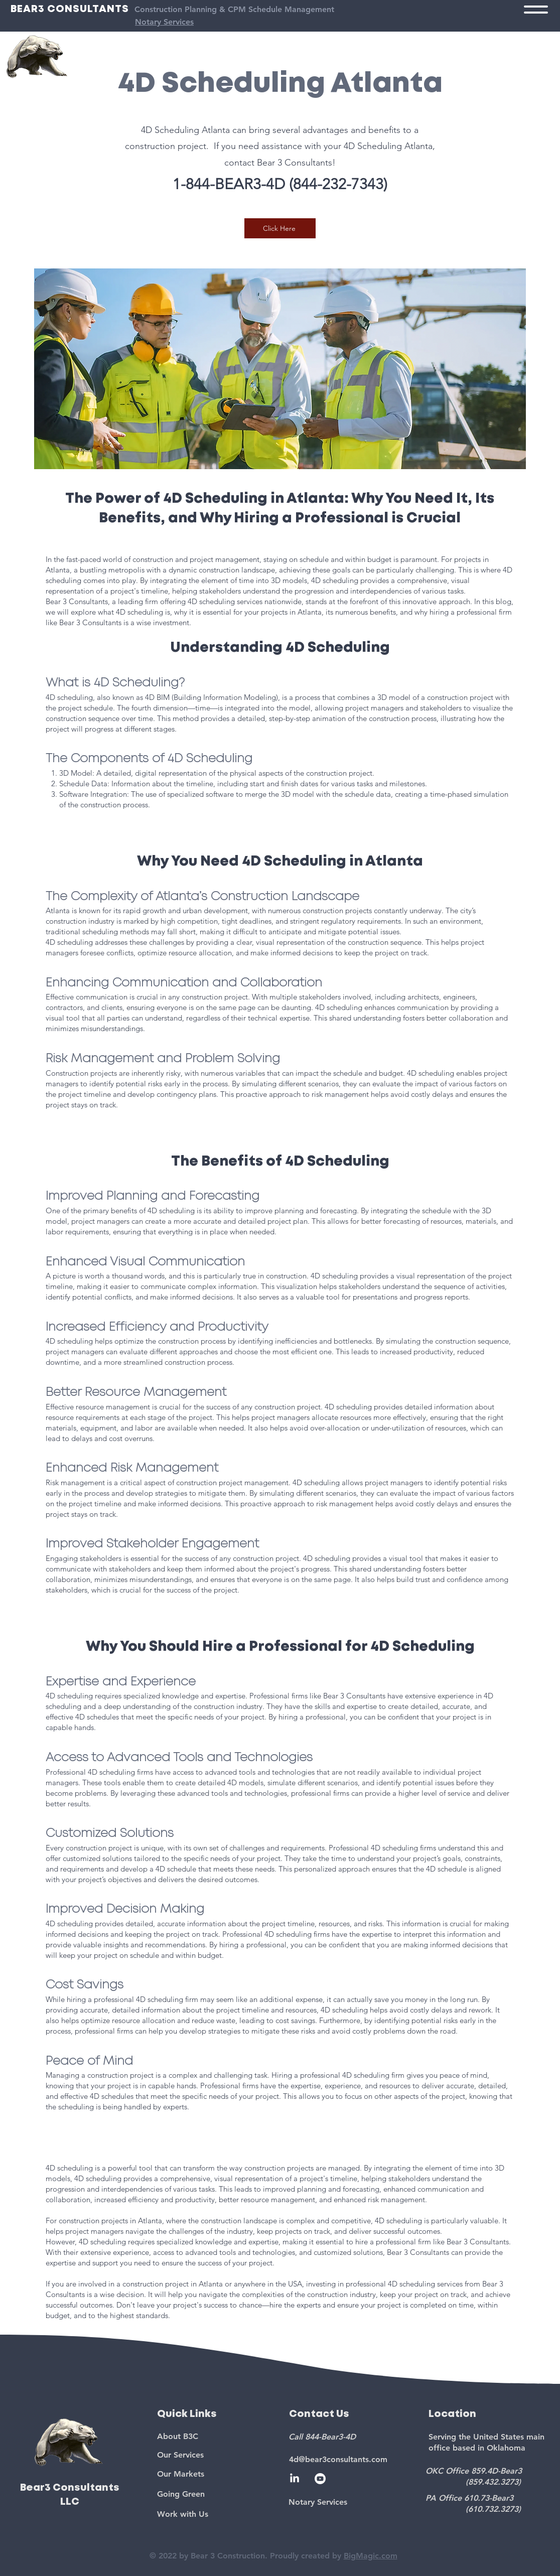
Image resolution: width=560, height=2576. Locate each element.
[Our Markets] (215, 2474)
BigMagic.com (370, 2555)
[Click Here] (280, 228)
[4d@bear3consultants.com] (350, 2459)
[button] (536, 10)
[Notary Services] (350, 2501)
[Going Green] (215, 2494)
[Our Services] (215, 2455)
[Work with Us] (215, 2514)
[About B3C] (215, 2436)
